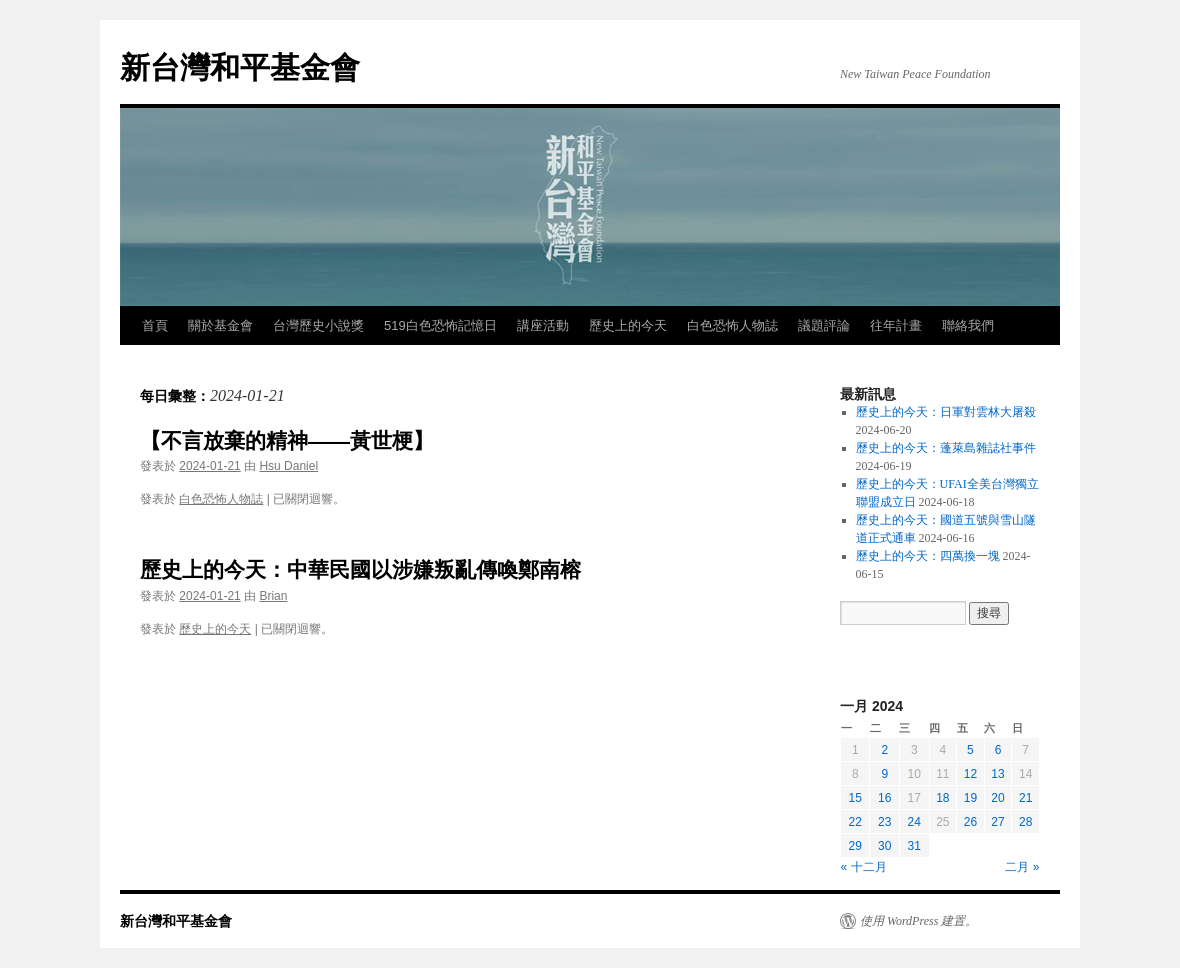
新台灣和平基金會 (240, 67)
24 (914, 822)
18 (942, 798)
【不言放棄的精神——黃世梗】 (287, 440)
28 (1025, 822)
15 (855, 798)
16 (884, 798)
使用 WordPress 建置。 (918, 921)
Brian (273, 596)
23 (884, 822)
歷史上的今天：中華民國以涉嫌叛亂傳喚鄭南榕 (360, 569)
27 (997, 822)
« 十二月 (864, 867)
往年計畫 (896, 325)
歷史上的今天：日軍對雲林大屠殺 (946, 412)
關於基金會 (220, 325)
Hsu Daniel (288, 466)
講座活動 (543, 325)
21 (1025, 798)
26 (970, 822)
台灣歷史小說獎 (318, 325)
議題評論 (824, 325)
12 (970, 774)
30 (884, 846)
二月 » (1022, 867)
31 (914, 846)
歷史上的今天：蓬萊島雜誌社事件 (946, 448)
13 (997, 774)
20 (997, 798)
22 (855, 822)
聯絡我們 (968, 325)
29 (855, 846)
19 (970, 798)
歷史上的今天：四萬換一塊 (928, 556)
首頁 (155, 325)
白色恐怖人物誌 (732, 325)
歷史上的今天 (628, 325)
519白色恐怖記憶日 (440, 325)
